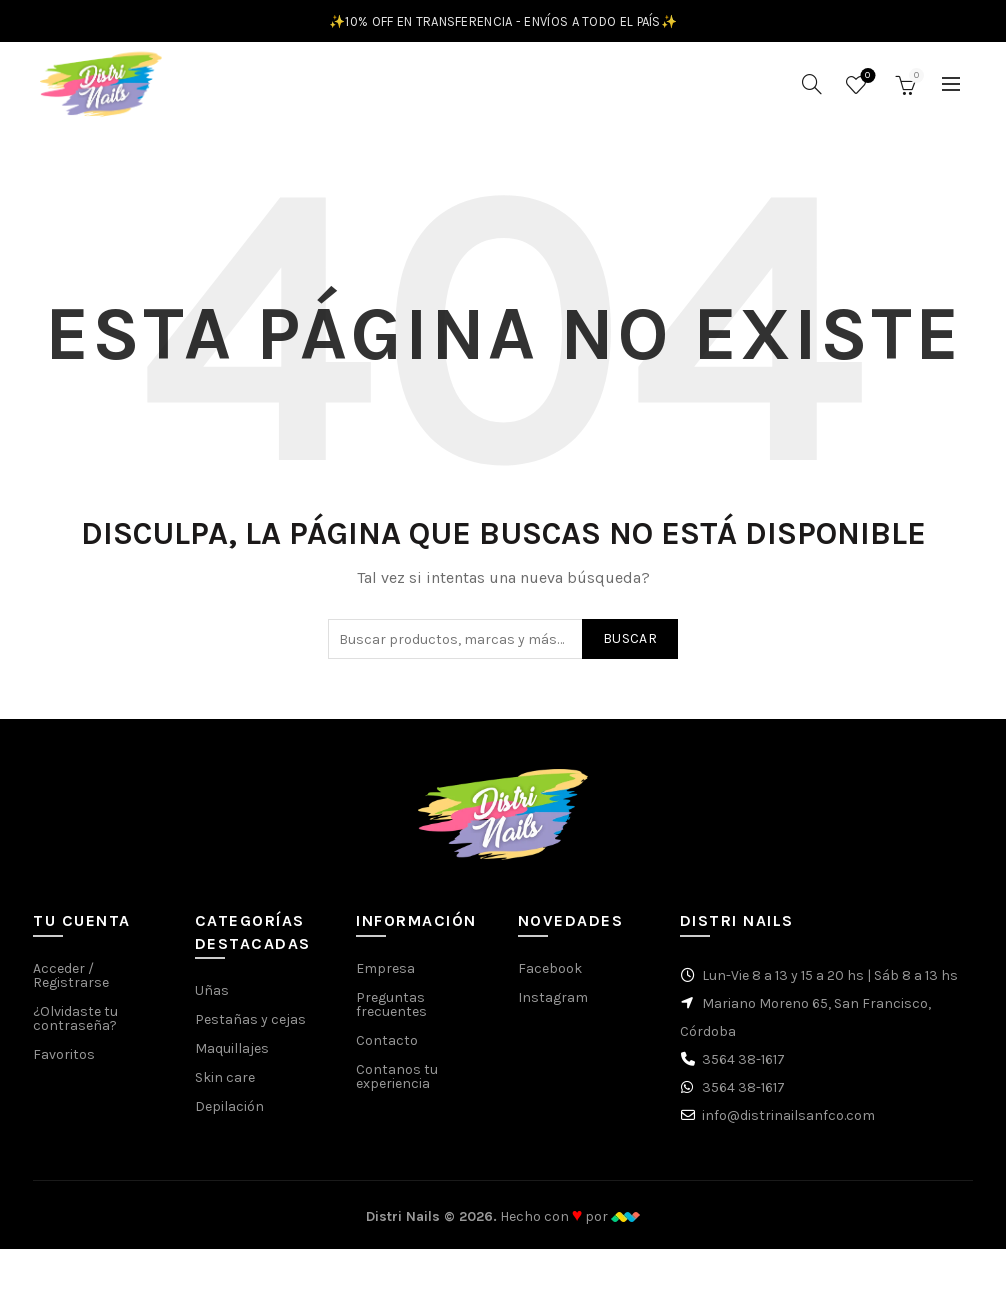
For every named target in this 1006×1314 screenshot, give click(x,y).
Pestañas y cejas (250, 1029)
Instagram (553, 1007)
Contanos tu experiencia (397, 1086)
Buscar (630, 648)
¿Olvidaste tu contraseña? (75, 1028)
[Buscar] (812, 89)
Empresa (385, 978)
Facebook (550, 978)
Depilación (229, 1116)
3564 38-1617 (743, 1069)
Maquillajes (232, 1058)
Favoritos (865, 81)
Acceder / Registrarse (71, 985)
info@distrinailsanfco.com (788, 1125)
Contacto (387, 1050)
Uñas (212, 1000)
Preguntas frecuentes (391, 1014)
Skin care (225, 1087)
